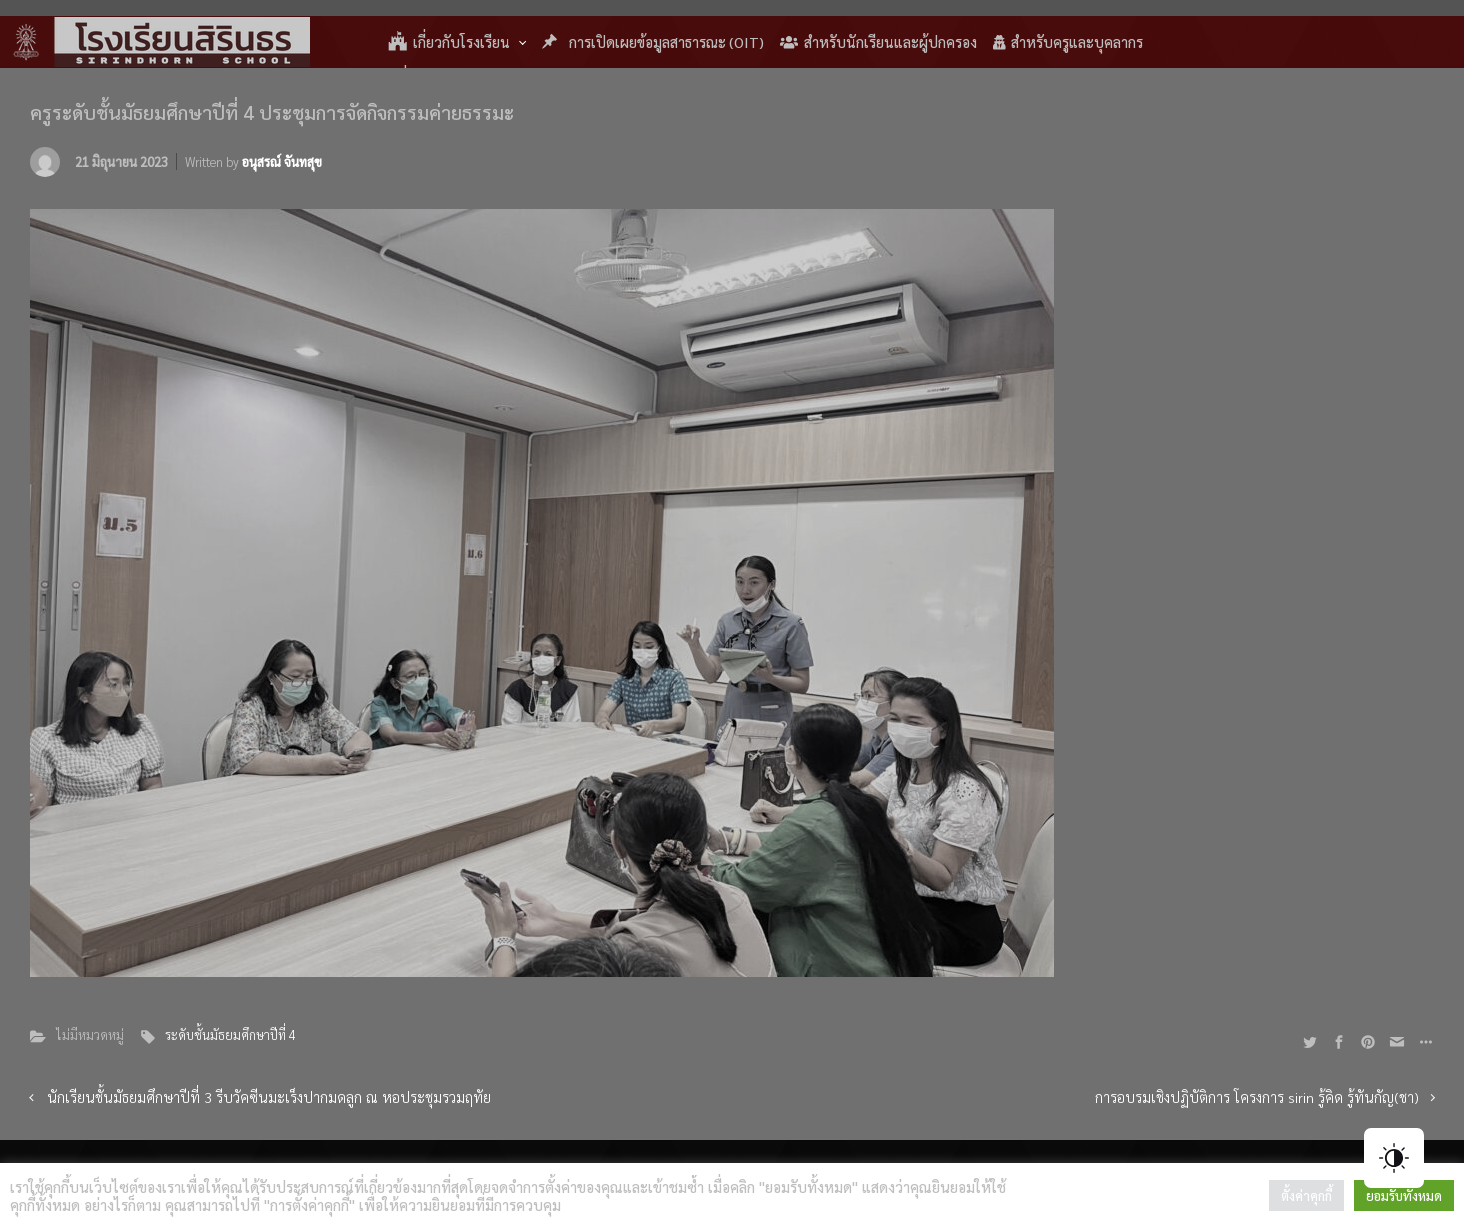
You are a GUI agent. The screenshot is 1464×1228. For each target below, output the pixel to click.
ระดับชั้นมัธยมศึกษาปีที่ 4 (230, 1034)
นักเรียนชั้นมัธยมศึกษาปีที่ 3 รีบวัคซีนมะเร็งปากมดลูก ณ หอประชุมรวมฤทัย (269, 1097)
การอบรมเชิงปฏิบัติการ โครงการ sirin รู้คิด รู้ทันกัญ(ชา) (1257, 1097)
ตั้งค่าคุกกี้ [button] (1306, 1195)
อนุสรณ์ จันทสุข (282, 161)
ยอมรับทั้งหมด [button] (1404, 1195)
